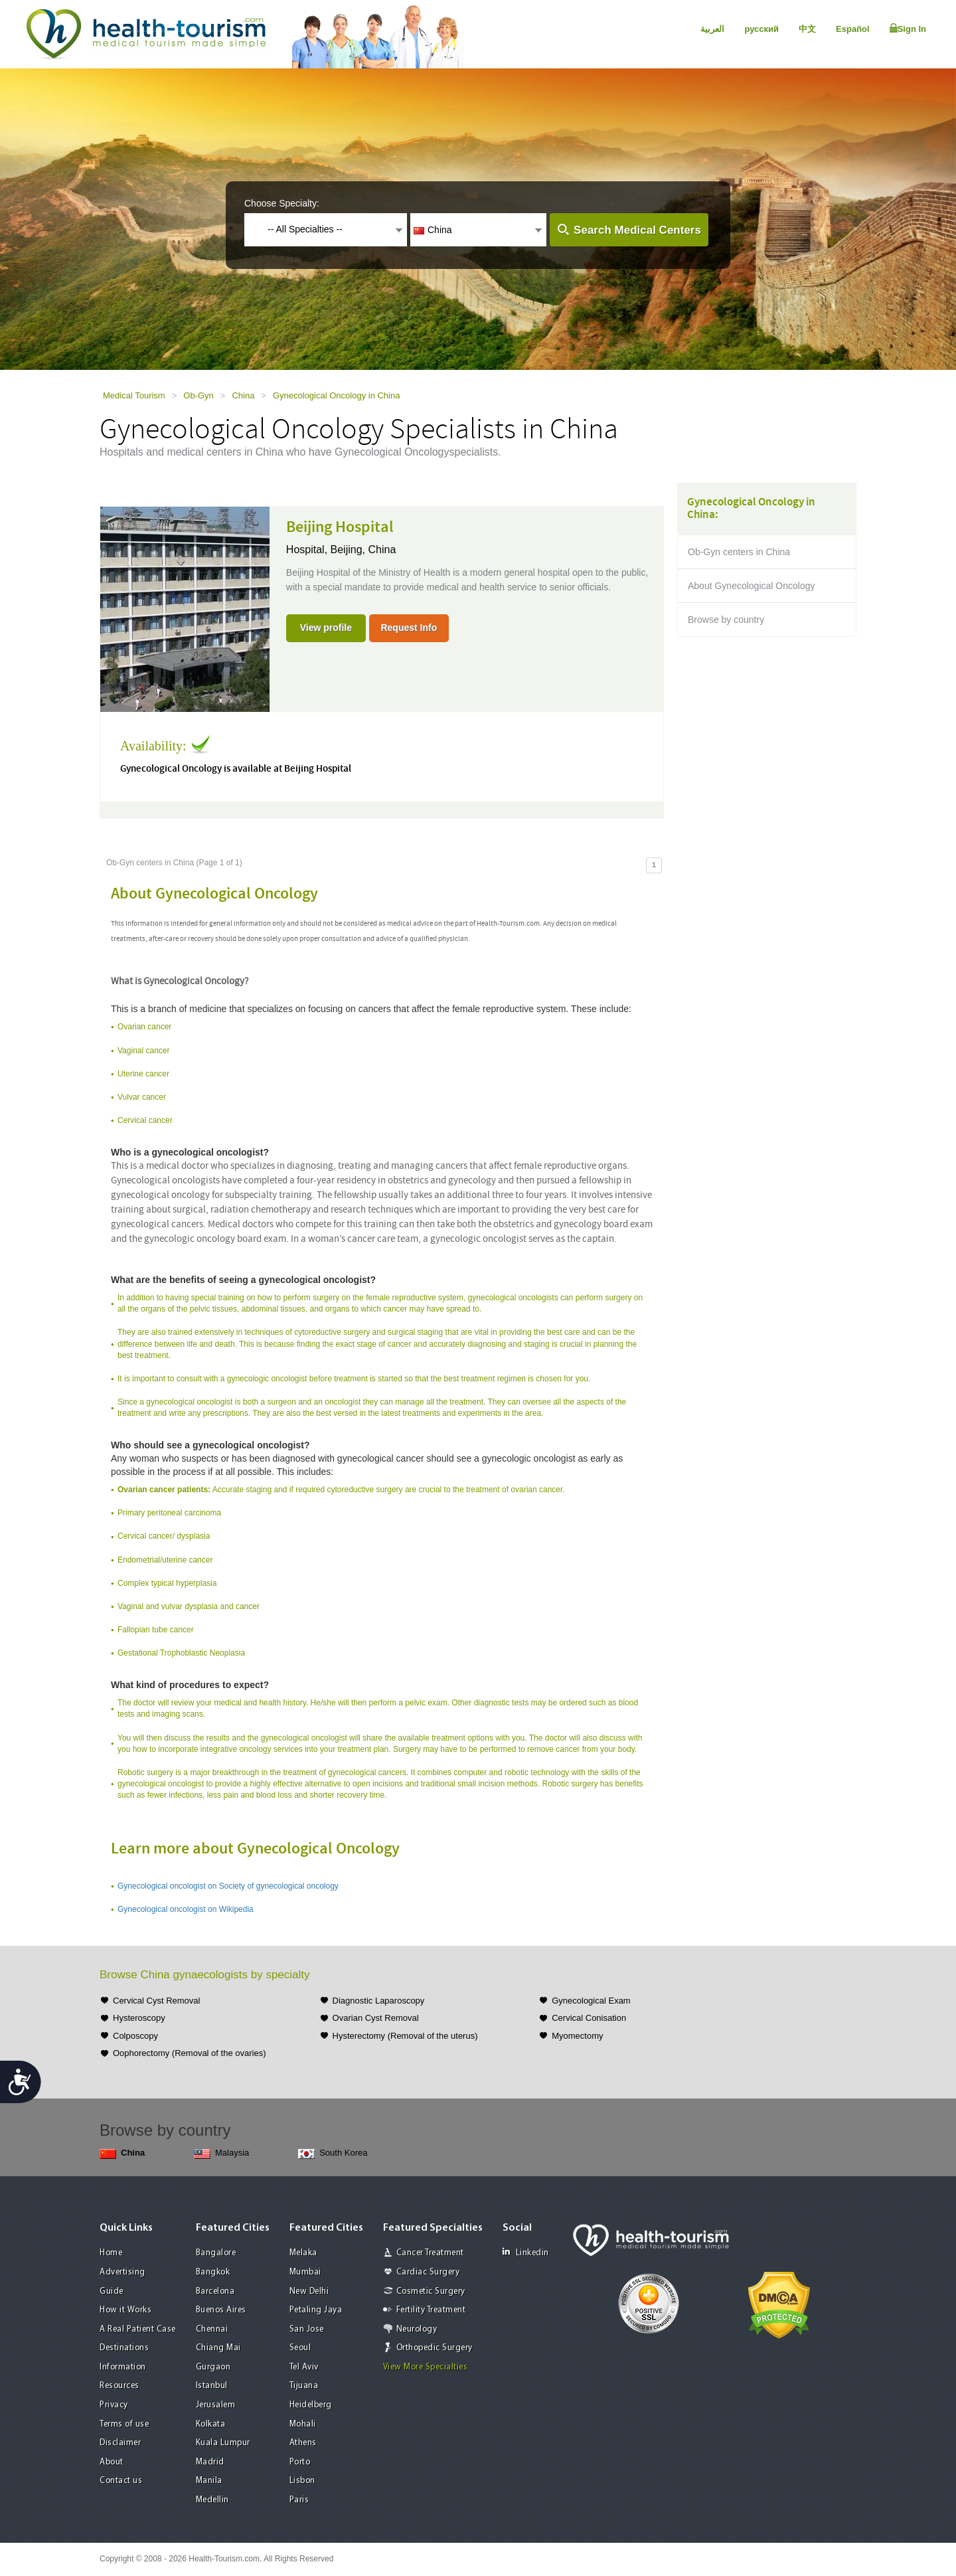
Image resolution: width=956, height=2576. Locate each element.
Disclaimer (120, 2443)
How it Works (125, 2310)
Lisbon (302, 2480)
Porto (300, 2462)
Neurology (417, 2329)
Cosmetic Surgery (430, 2291)
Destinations (124, 2348)
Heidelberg (310, 2405)
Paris (299, 2500)
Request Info (408, 627)
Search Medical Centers (637, 230)
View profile (326, 627)
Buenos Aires (221, 2310)
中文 (807, 29)
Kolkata (211, 2424)
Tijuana (304, 2385)
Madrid (210, 2462)
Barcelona (215, 2291)
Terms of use (124, 2424)
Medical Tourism (134, 395)
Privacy (114, 2405)
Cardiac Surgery (428, 2272)
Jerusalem (216, 2405)
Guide (111, 2291)
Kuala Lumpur (223, 2443)
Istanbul (212, 2385)
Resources (119, 2385)
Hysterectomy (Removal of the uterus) (405, 2036)
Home (111, 2253)
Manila (209, 2480)
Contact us (121, 2480)
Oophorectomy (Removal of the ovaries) (189, 2053)
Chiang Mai (218, 2348)
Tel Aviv (304, 2367)
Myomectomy (577, 2036)
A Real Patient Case (138, 2329)
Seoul (300, 2348)
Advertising (122, 2272)
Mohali (302, 2424)
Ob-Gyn (198, 395)
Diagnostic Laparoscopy (379, 2001)
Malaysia (221, 2153)
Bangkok (213, 2272)
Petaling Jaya (316, 2310)
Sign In (908, 28)
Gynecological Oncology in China (336, 395)
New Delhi (309, 2291)
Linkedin (526, 2252)
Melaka (303, 2253)
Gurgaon (213, 2367)
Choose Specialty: (281, 203)
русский (761, 29)
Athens (303, 2443)
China (243, 395)
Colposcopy (135, 2036)
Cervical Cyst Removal (156, 2001)
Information (123, 2367)
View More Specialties (425, 2367)
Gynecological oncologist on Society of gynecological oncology (228, 1886)
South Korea (332, 2153)
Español (853, 29)
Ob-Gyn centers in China (739, 552)
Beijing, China (363, 549)
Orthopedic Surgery (434, 2348)
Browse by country (726, 619)
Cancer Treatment (430, 2253)
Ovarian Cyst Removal (376, 2018)
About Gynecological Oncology (751, 585)
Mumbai (305, 2272)
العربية (712, 29)
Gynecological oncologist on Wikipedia (186, 1909)
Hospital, (308, 549)
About (111, 2462)
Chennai (212, 2329)
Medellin (212, 2500)
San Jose (306, 2329)
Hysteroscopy (139, 2018)
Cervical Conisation (589, 2018)
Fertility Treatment (431, 2310)
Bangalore (216, 2253)
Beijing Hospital (340, 527)
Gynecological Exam (591, 2001)
